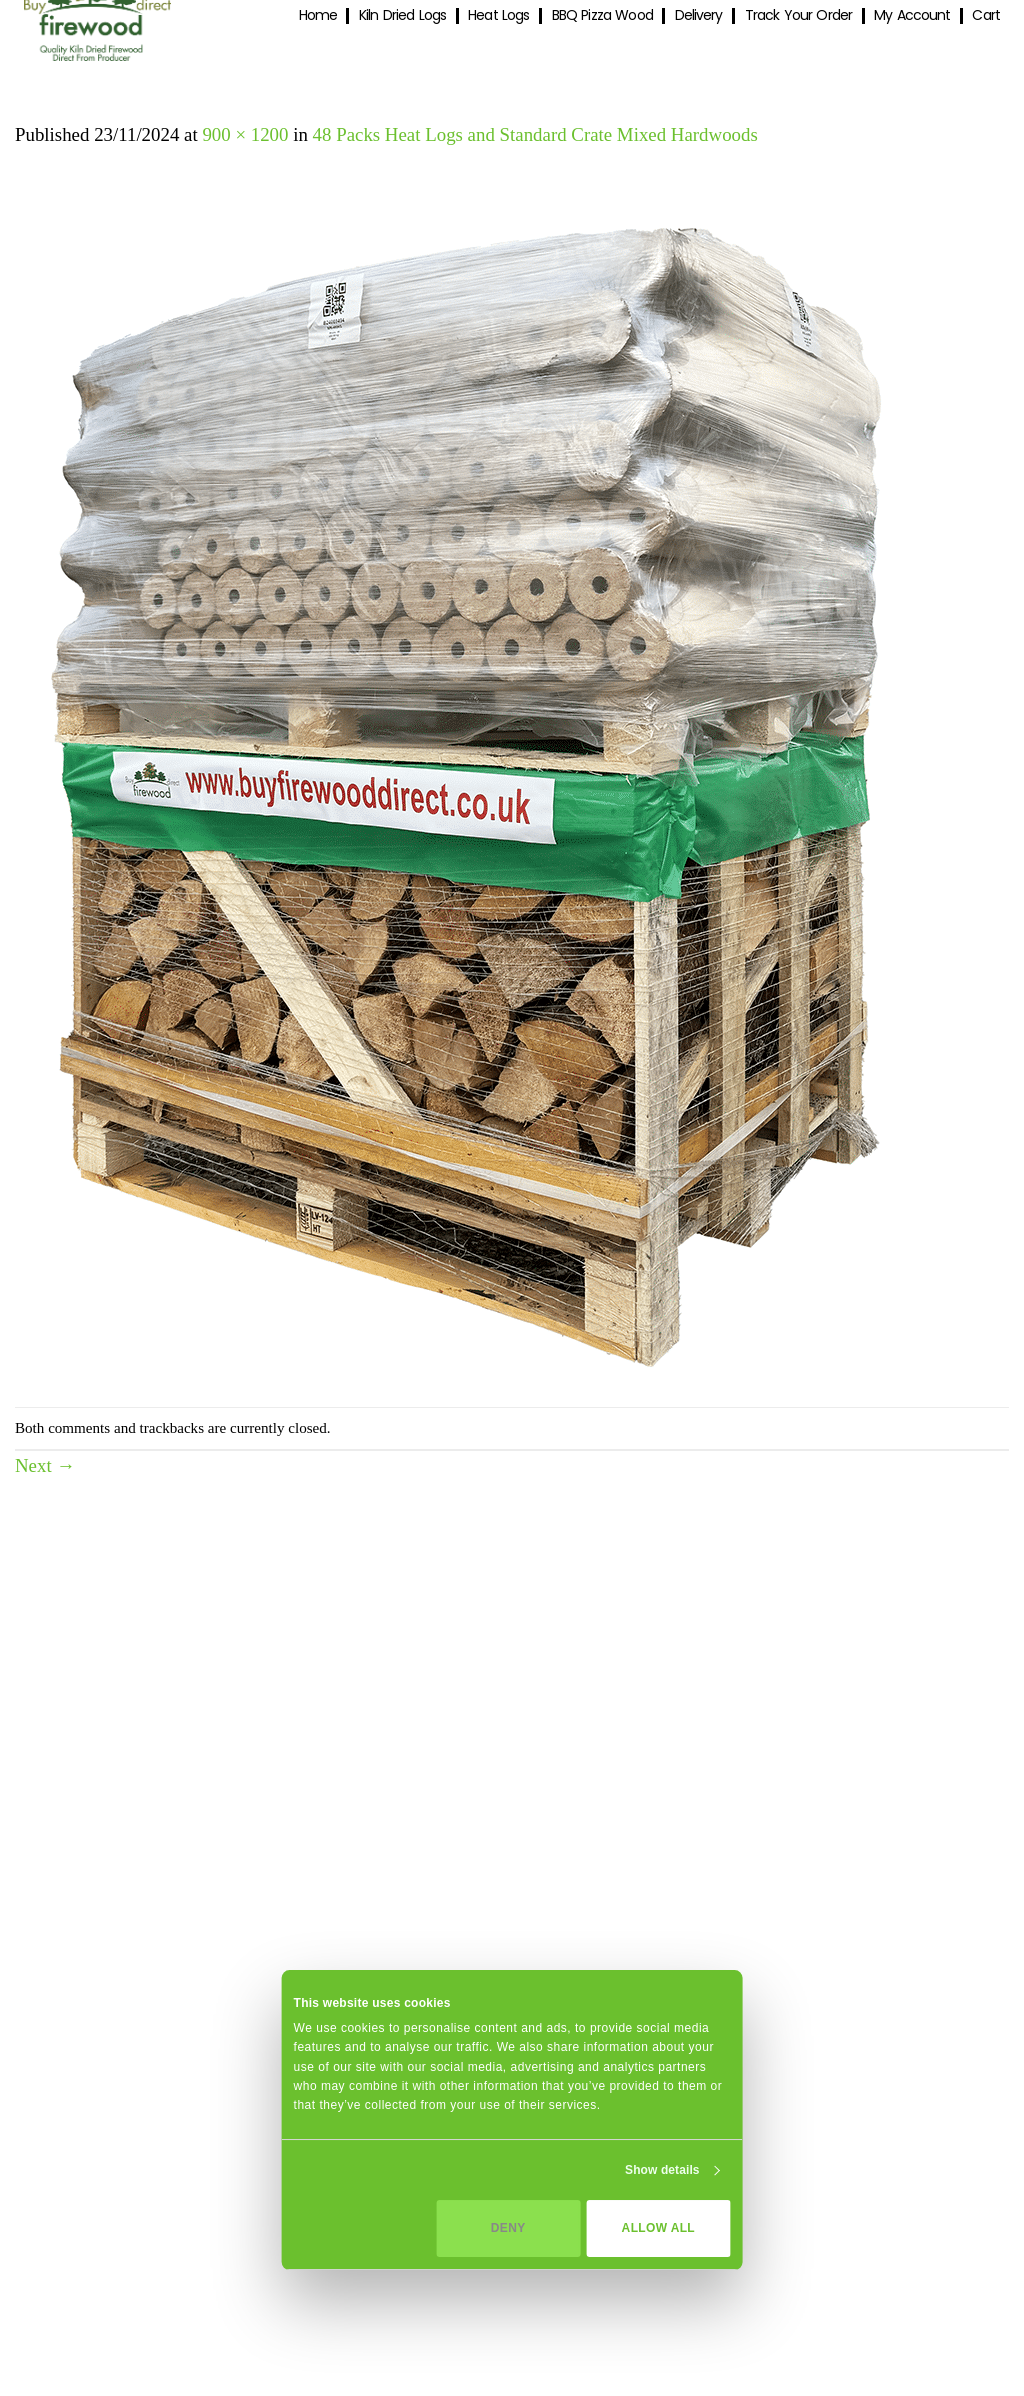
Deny (508, 2228)
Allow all (658, 2228)
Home (318, 15)
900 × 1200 (245, 134)
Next (45, 1465)
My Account (912, 15)
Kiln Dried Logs (402, 15)
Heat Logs (498, 15)
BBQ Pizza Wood (602, 15)
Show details (662, 2170)
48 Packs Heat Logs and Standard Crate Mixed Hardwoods (535, 134)
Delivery (699, 15)
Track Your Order (798, 15)
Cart (985, 15)
